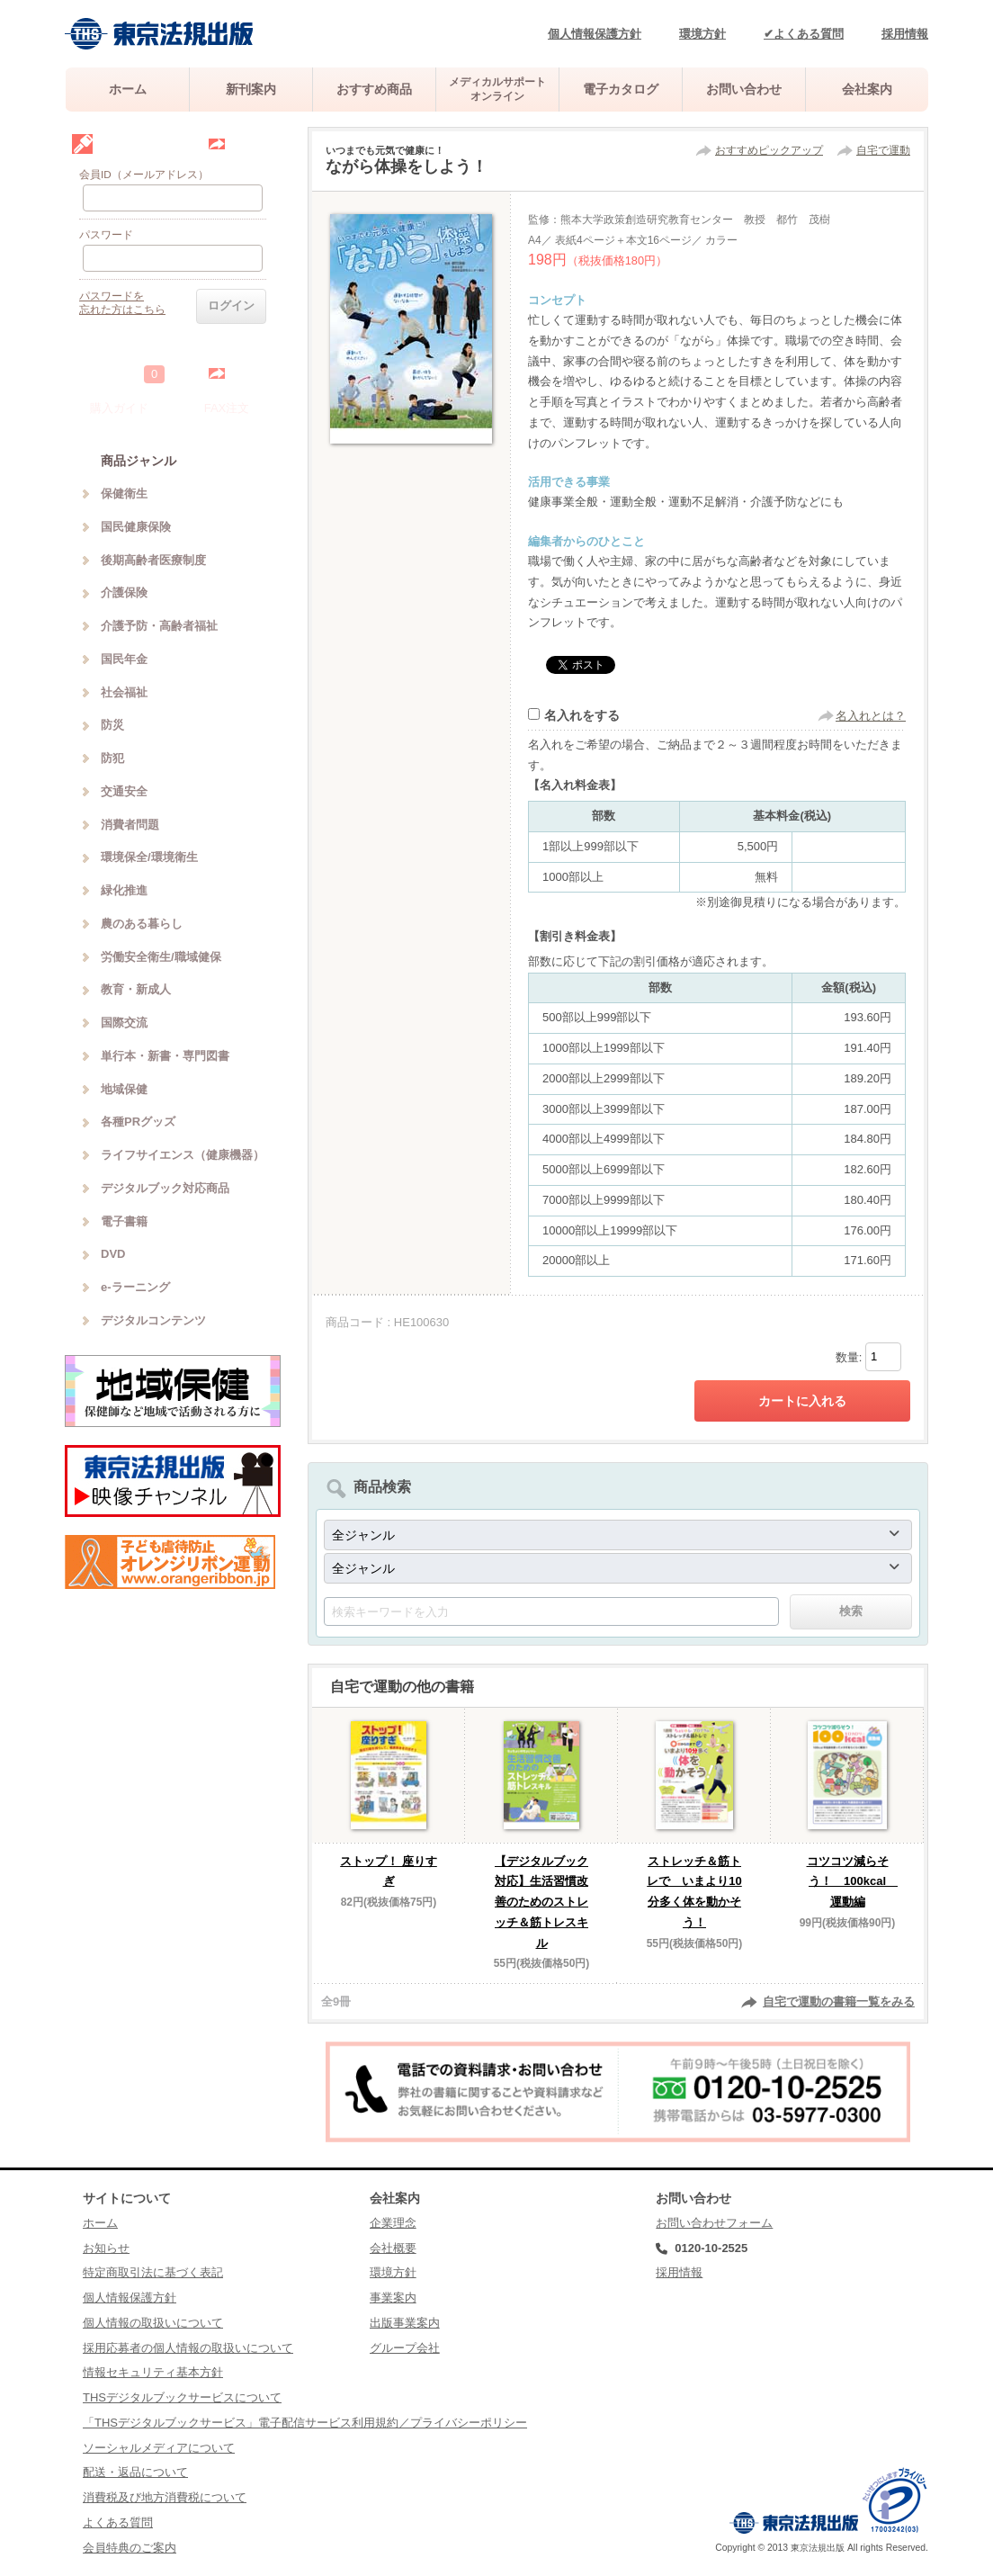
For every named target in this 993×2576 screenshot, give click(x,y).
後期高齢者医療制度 (153, 560)
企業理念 (393, 2223)
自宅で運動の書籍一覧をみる (839, 2001)
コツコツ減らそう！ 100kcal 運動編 (853, 1881)
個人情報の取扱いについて (153, 2322)
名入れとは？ (871, 716)
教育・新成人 (136, 989)
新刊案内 (251, 89)
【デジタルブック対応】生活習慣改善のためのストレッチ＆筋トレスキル (541, 1902)
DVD (113, 1254)
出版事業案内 (405, 2322)
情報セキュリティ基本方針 (153, 2372)
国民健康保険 (136, 527)
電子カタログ (620, 89)
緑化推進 (124, 890)
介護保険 (124, 592)
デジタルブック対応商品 (165, 1188)
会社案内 (867, 89)
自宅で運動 (883, 150)
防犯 (112, 758)
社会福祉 (124, 692)
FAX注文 (227, 408)
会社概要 (393, 2248)
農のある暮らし (142, 923)
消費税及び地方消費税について (164, 2497)
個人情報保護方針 (594, 33)
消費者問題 (130, 824)
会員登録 (250, 143)
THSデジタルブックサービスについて (182, 2397)
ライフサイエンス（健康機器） (182, 1155)
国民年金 (124, 659)
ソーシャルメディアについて (159, 2448)
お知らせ (106, 2248)
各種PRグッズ (138, 1121)
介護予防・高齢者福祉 (159, 626)
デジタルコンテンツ (153, 1320)
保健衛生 (124, 493)
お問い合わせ (744, 89)
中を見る (250, 373)
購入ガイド (119, 408)
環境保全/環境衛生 (149, 857)
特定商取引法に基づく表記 (153, 2272)
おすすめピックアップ (769, 150)
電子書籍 (124, 1221)
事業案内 (393, 2297)
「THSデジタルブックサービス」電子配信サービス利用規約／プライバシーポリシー (305, 2422)
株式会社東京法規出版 (159, 33)
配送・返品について (135, 2472)
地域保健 (124, 1089)
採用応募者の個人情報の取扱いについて (188, 2348)
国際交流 (124, 1022)
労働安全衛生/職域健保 (161, 957)
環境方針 (702, 33)
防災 (112, 725)
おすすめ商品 (374, 89)
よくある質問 (118, 2522)
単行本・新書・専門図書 (165, 1056)
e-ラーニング (135, 1287)
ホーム (128, 89)
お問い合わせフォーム (714, 2223)
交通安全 (124, 791)
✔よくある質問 (804, 33)
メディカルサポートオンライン (497, 89)
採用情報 (904, 33)
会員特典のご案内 (129, 2547)
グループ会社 (405, 2348)
